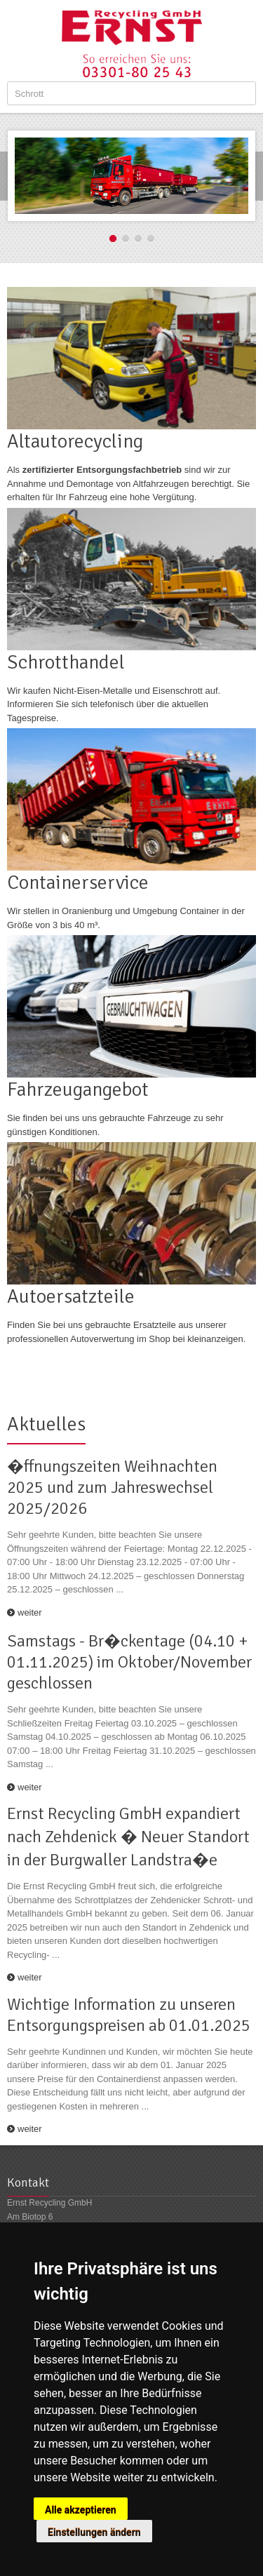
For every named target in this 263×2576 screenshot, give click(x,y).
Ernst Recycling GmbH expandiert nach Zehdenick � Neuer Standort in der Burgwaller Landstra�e (128, 1836)
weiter (30, 1612)
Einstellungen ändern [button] (94, 2532)
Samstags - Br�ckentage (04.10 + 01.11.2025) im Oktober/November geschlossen (129, 1661)
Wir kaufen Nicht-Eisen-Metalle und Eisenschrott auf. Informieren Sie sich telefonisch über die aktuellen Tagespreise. (113, 704)
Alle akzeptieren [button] (80, 2510)
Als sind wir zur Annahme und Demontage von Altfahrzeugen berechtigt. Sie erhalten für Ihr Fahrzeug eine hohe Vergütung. (128, 483)
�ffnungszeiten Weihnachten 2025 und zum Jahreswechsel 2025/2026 (112, 1487)
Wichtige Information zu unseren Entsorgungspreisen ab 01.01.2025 (128, 2015)
